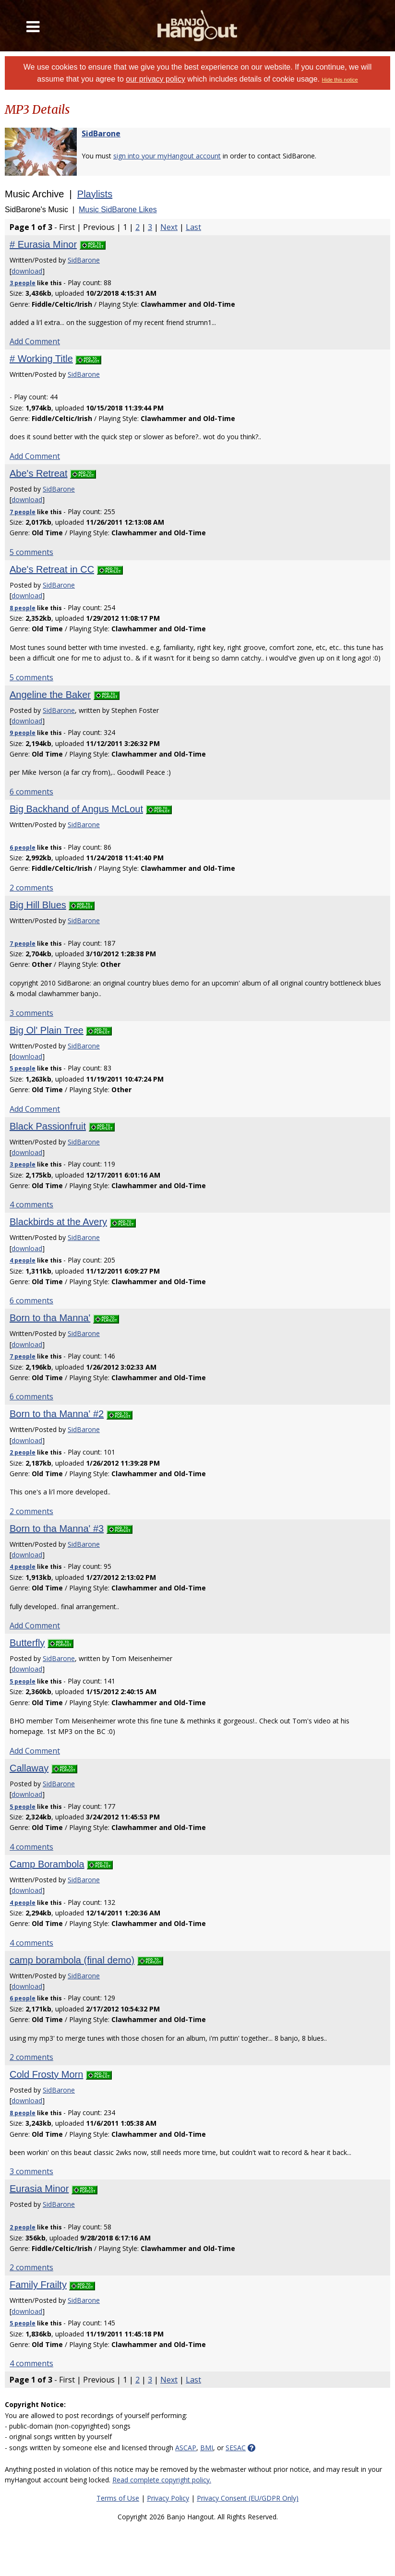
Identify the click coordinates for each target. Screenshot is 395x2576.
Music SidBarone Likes (118, 209)
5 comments (31, 552)
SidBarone (101, 133)
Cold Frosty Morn (46, 2074)
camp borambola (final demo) (72, 1960)
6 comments (31, 791)
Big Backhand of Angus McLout (76, 809)
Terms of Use (117, 2498)
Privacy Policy (168, 2498)
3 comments (31, 1013)
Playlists (94, 194)
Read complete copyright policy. (161, 2479)
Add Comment (35, 341)
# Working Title (41, 358)
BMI (206, 2447)
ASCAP (185, 2447)
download (27, 271)
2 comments (31, 887)
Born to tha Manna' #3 (57, 1528)
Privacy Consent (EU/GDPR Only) (248, 2498)
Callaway (29, 1768)
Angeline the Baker (50, 694)
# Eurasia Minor (43, 244)
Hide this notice (340, 80)
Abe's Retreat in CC (52, 569)
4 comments (31, 1204)
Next (169, 227)
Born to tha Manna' (50, 1317)
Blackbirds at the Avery (58, 1221)
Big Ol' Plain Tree (47, 1030)
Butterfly (27, 1642)
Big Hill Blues (38, 905)
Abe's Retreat (39, 473)
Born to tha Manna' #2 (57, 1413)
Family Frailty (38, 2284)
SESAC (236, 2447)
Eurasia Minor (39, 2188)
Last (193, 227)
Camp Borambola (47, 1864)
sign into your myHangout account (167, 155)
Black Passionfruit (48, 1126)
